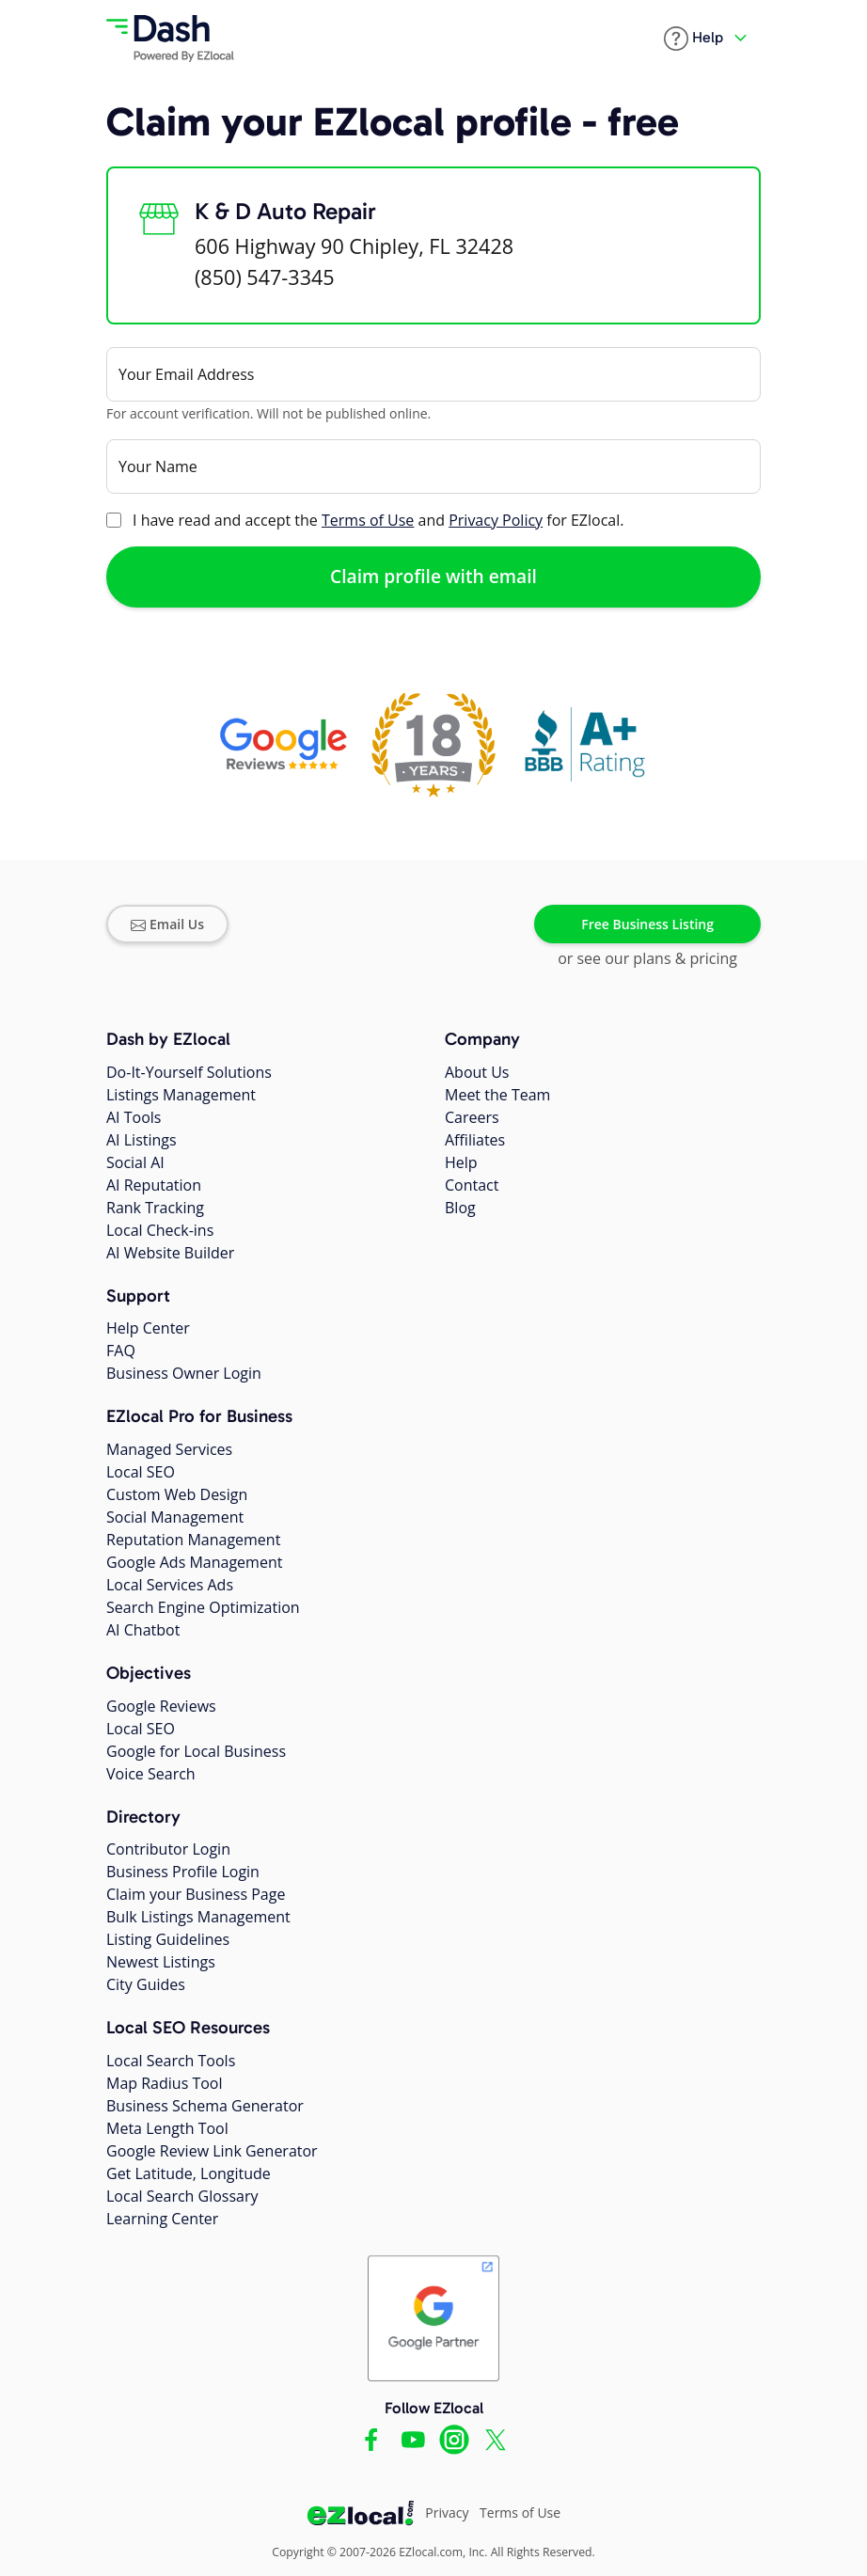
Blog (460, 1207)
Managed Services (169, 1449)
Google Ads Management (194, 1562)
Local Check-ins (159, 1230)
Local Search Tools (170, 2060)
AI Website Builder (170, 1252)
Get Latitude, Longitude (188, 2173)
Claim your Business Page (195, 1894)
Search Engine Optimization (203, 1607)
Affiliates (475, 1140)
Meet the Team (497, 1094)
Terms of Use (368, 520)
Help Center (148, 1328)
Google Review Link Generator (212, 2151)
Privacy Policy (496, 520)
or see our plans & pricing (647, 958)
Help (461, 1162)
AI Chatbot (143, 1630)
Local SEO (140, 1472)
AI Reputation (153, 1185)
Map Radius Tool (164, 2083)
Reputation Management (193, 1539)
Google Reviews (161, 1706)
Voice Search (151, 1773)
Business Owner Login (183, 1373)
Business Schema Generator (205, 2105)
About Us (477, 1072)
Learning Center (162, 2218)
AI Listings (141, 1140)
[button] (693, 38)
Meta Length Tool (167, 2128)
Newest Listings (160, 1962)
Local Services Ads (169, 1584)
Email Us (167, 924)
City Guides (145, 1984)
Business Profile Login (183, 1871)
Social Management (175, 1517)
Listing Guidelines (167, 1939)
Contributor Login (168, 1849)
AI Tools (133, 1117)
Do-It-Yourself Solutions (189, 1072)
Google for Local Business (196, 1751)
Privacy (446, 2512)
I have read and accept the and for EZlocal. (378, 520)
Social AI (135, 1162)
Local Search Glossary (182, 2196)
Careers (472, 1117)
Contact (471, 1185)
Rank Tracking (155, 1207)
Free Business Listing (647, 924)
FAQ (120, 1350)
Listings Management (181, 1094)
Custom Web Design (176, 1494)
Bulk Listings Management (198, 1916)
